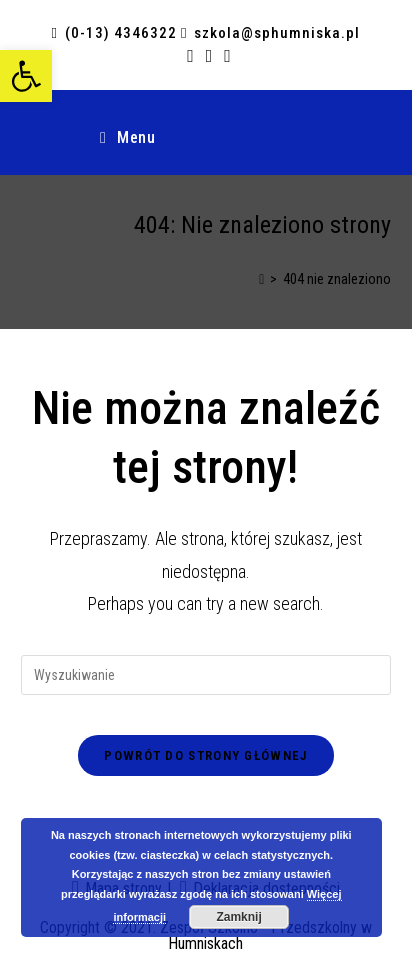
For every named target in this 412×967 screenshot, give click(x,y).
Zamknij (238, 917)
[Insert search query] (206, 675)
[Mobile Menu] (127, 138)
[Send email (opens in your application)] (224, 56)
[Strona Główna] (261, 279)
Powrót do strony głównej (205, 755)
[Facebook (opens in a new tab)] (190, 56)
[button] (26, 76)
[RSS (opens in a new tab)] (209, 56)
